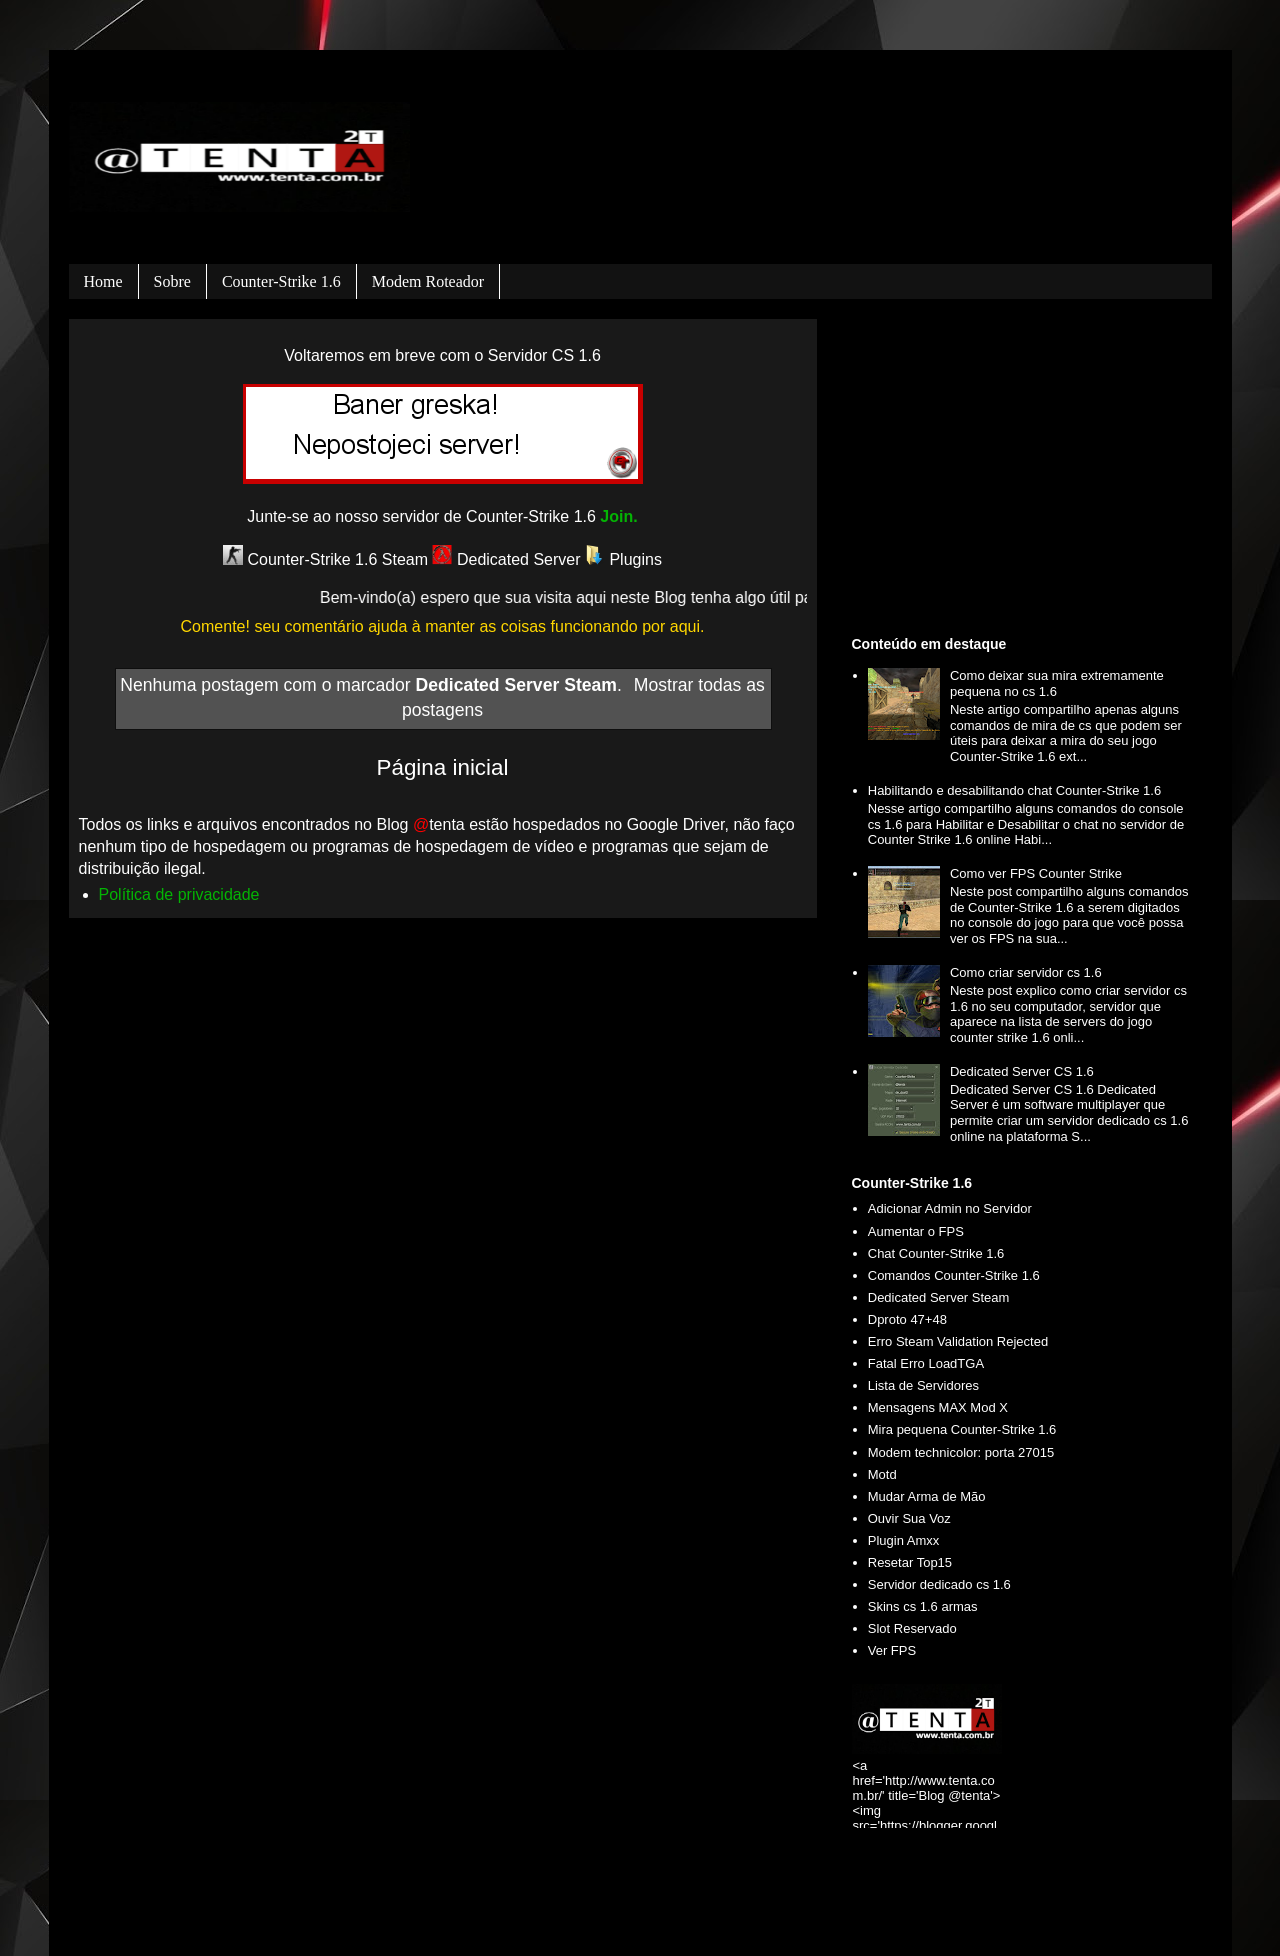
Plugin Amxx (904, 1540)
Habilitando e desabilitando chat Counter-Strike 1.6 (1014, 790)
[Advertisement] (1024, 474)
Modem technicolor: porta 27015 (961, 1452)
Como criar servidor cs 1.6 (1026, 972)
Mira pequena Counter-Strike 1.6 (962, 1429)
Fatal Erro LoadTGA (926, 1363)
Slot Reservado (912, 1628)
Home (103, 281)
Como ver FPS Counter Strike (1036, 873)
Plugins (623, 559)
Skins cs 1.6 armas (923, 1606)
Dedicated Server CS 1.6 (1022, 1071)
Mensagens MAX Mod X (938, 1407)
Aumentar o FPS (916, 1231)
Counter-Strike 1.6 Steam (325, 559)
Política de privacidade (179, 894)
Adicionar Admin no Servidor (950, 1208)
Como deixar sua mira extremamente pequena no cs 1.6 (1057, 683)
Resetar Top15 (910, 1562)
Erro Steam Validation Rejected (958, 1341)
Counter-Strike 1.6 (281, 281)
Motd (882, 1474)
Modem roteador (428, 281)
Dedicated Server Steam (939, 1297)
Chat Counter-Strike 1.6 (936, 1253)
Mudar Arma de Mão (927, 1496)
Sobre (172, 281)
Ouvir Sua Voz (909, 1518)
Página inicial (443, 767)
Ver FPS (892, 1650)
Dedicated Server (506, 559)
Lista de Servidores (923, 1385)
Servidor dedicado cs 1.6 (939, 1584)
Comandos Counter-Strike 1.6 (954, 1275)
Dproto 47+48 (907, 1319)
